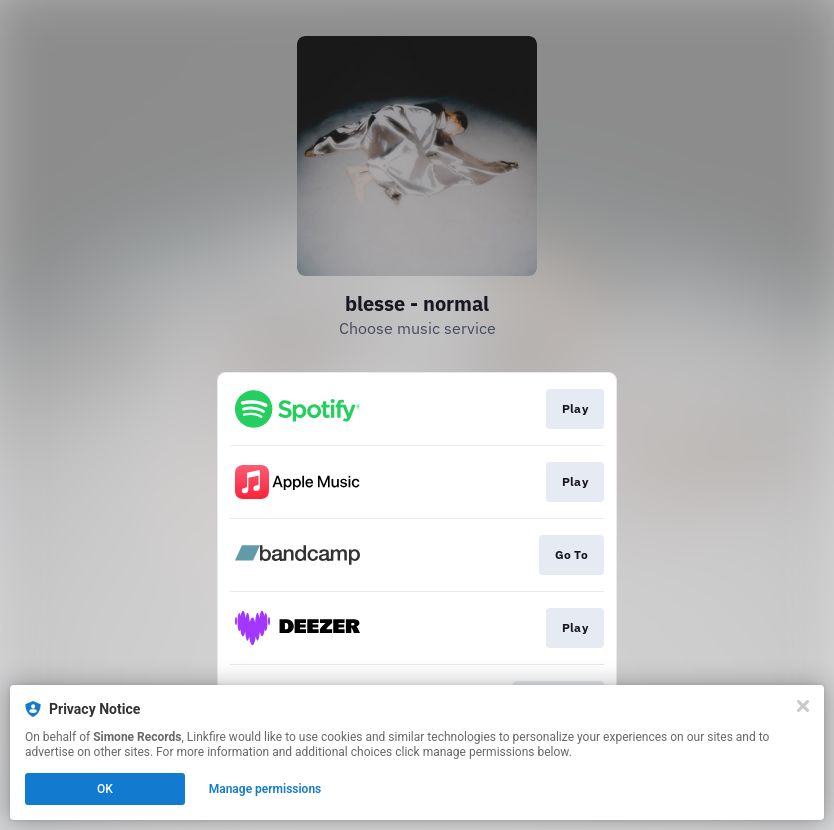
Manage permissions (265, 789)
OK (105, 789)
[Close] (803, 706)
